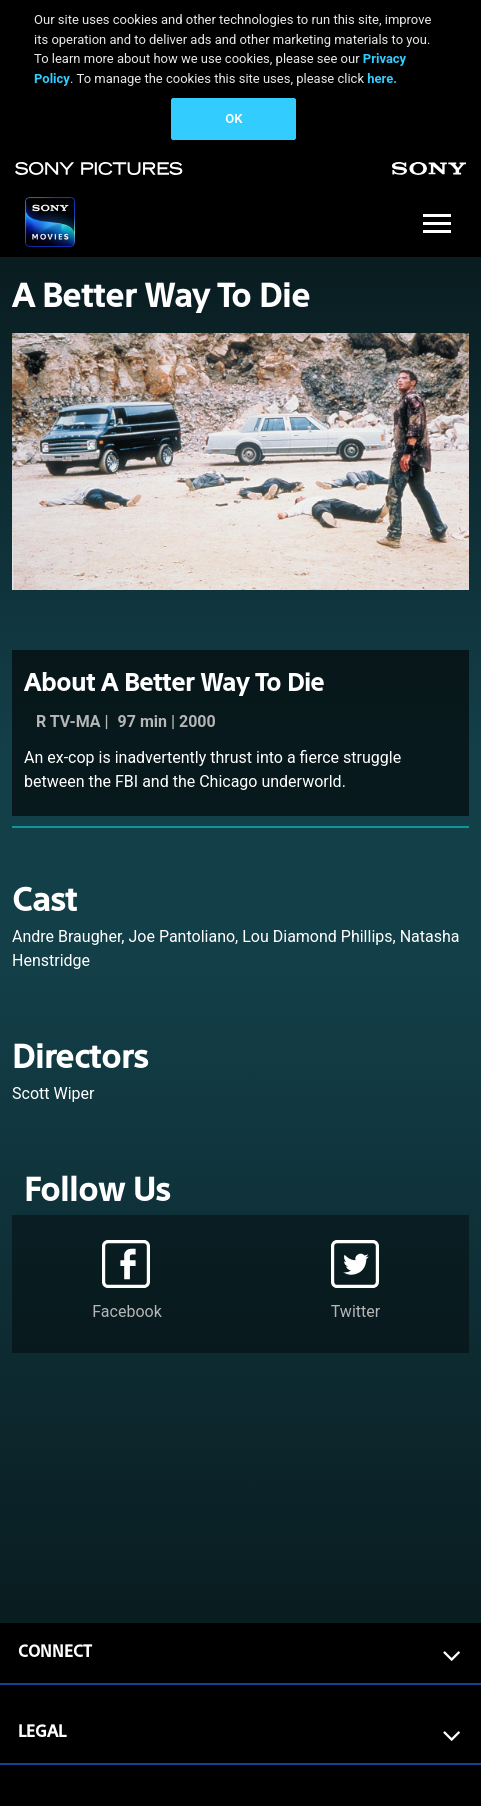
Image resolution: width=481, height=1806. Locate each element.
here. (382, 78)
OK (233, 118)
